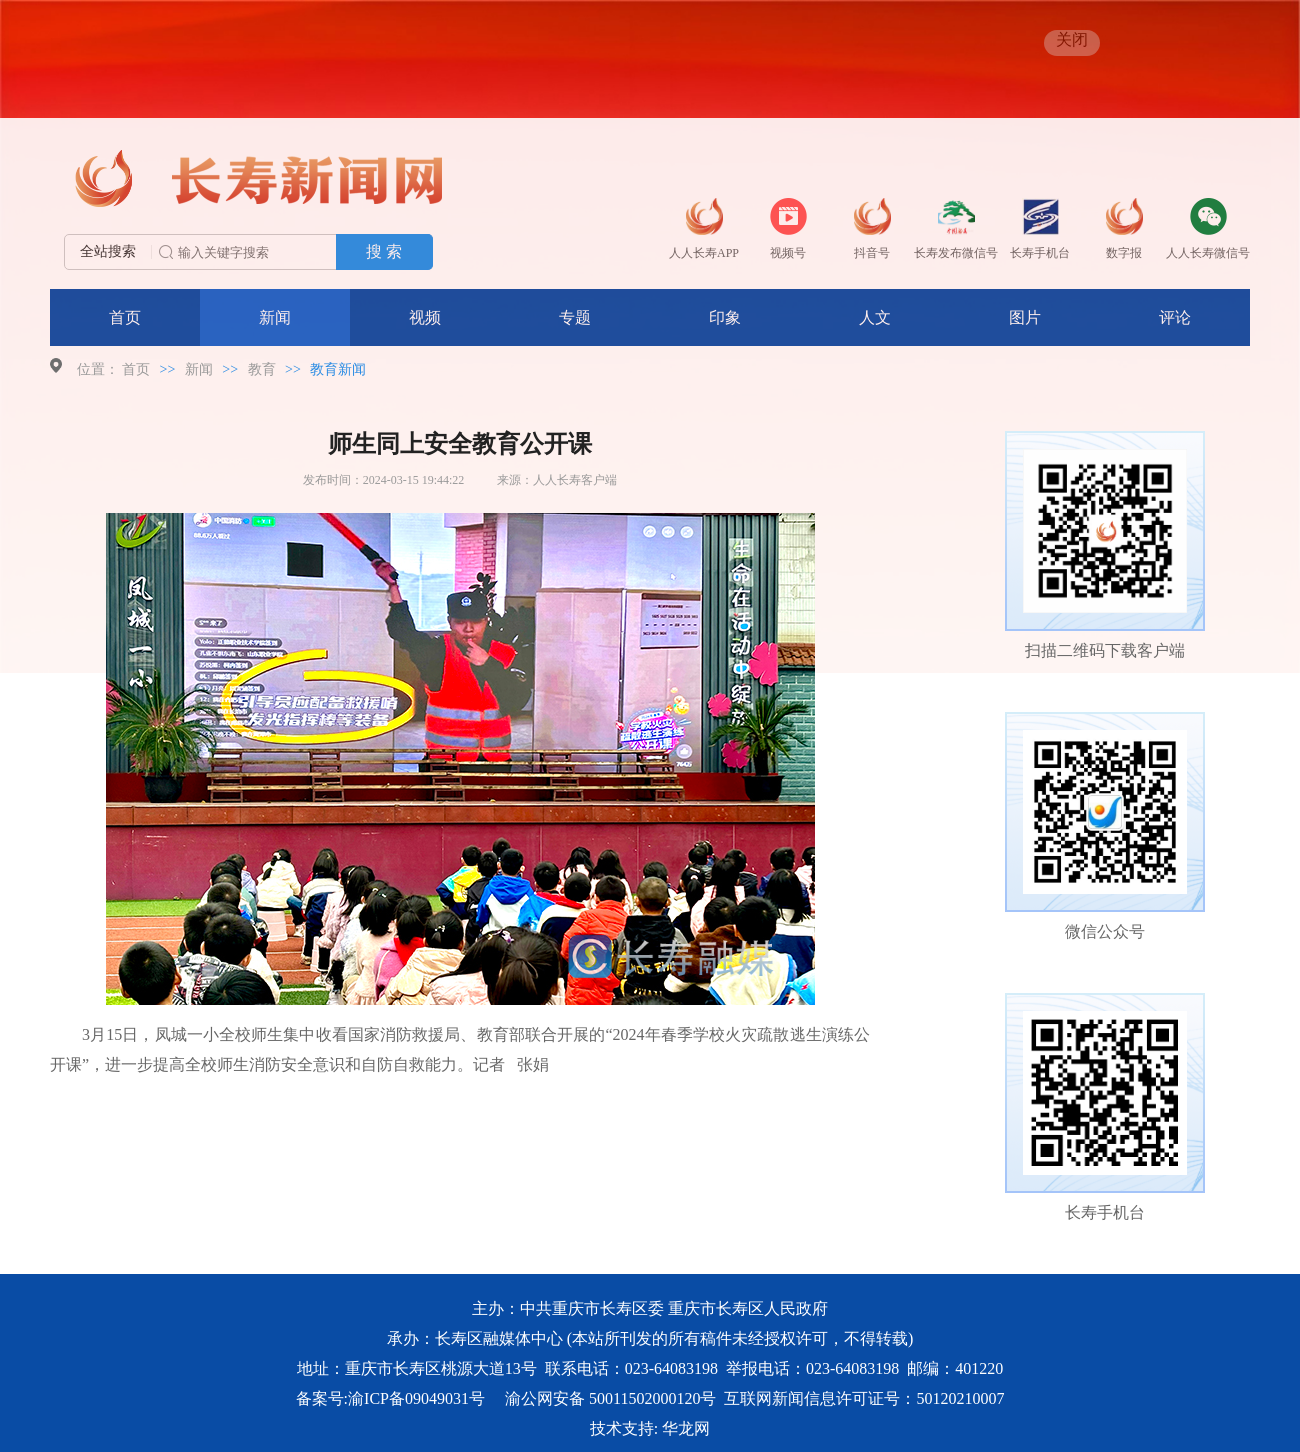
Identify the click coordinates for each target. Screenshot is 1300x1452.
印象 (725, 317)
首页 (125, 317)
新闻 (275, 317)
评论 (1175, 317)
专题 (575, 317)
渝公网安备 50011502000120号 (610, 1398)
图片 (1025, 317)
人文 (875, 317)
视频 (425, 317)
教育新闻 (338, 369)
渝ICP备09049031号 (416, 1398)
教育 (262, 369)
